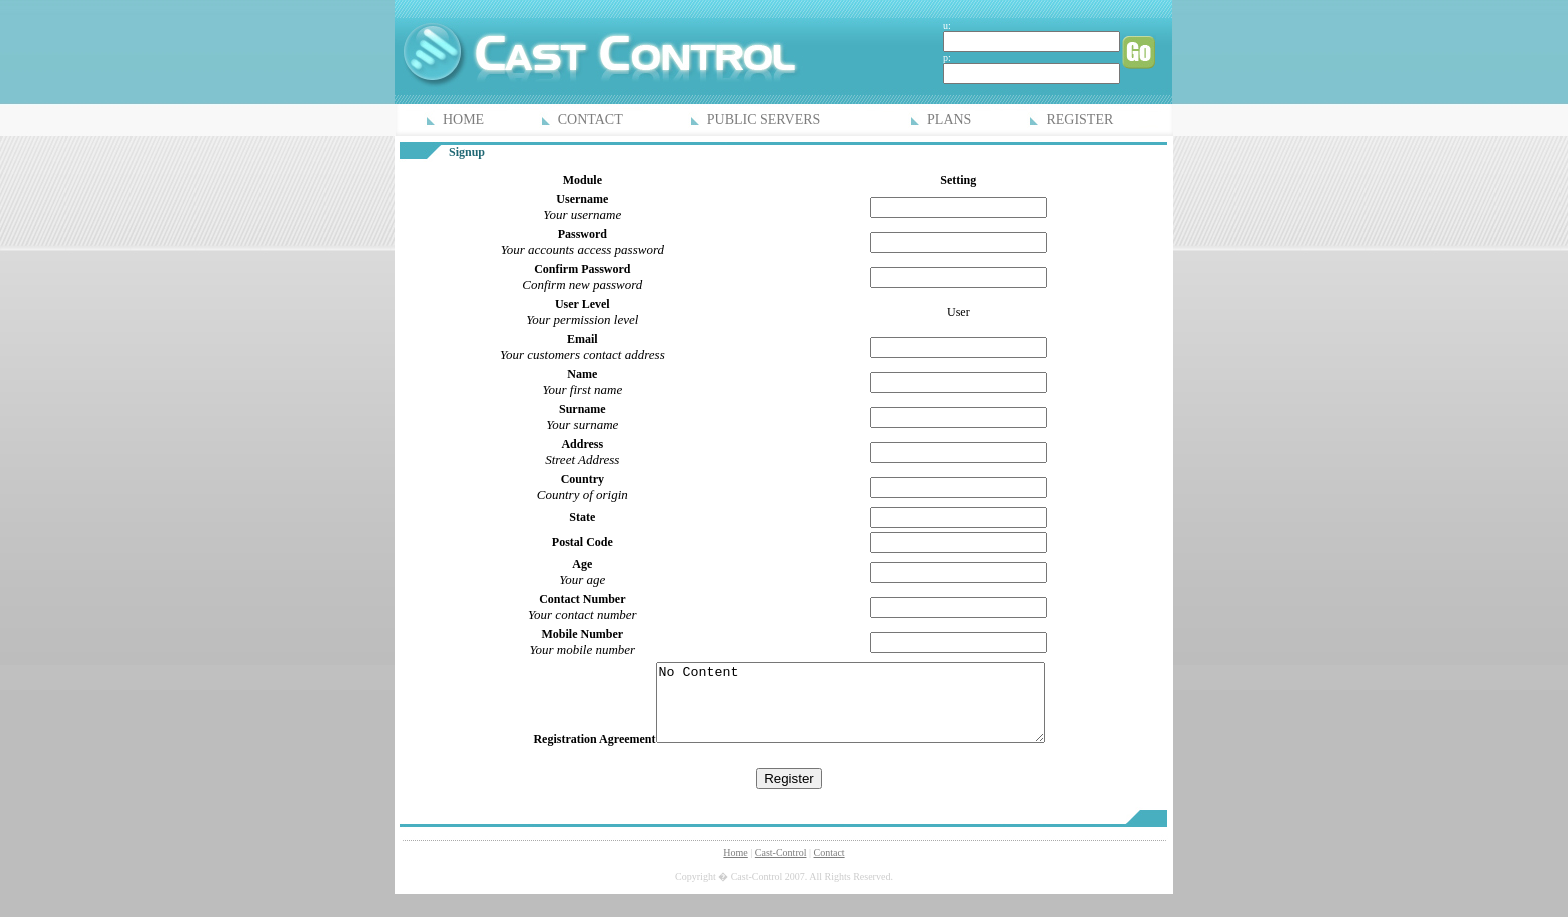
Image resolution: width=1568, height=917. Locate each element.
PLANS (949, 119)
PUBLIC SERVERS (764, 119)
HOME (463, 119)
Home (735, 867)
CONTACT (590, 119)
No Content (850, 710)
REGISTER (1079, 119)
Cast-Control (781, 867)
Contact (829, 867)
